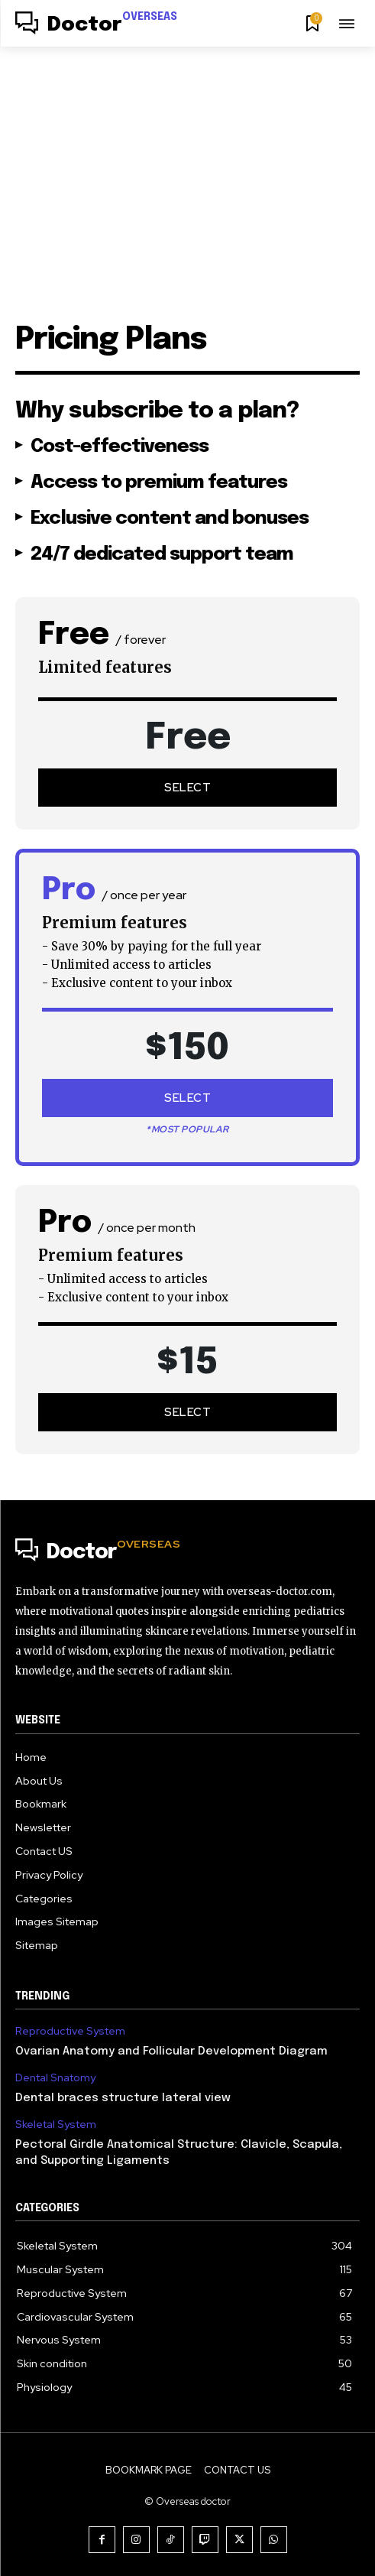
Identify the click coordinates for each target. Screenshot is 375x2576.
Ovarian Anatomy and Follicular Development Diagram (171, 2051)
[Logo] (96, 25)
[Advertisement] (187, 161)
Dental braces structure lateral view (123, 2098)
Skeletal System (55, 2124)
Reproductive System (70, 2031)
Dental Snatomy (55, 2077)
